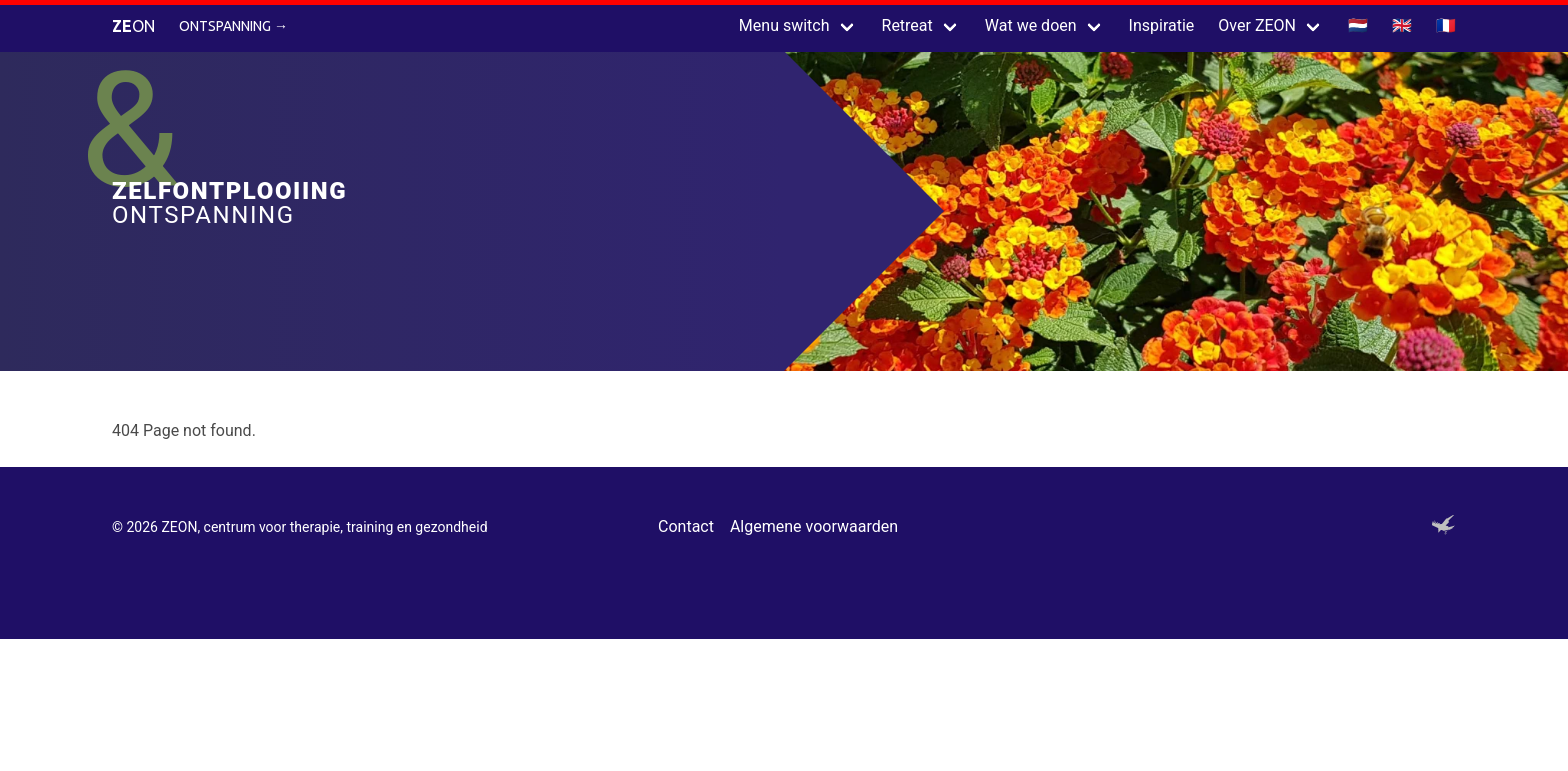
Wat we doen (1031, 25)
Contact (686, 526)
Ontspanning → (233, 26)
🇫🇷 (1446, 25)
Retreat (907, 25)
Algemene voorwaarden (814, 526)
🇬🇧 (1402, 25)
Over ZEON (1257, 25)
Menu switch (784, 25)
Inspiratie (1162, 25)
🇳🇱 (1358, 25)
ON (133, 26)
